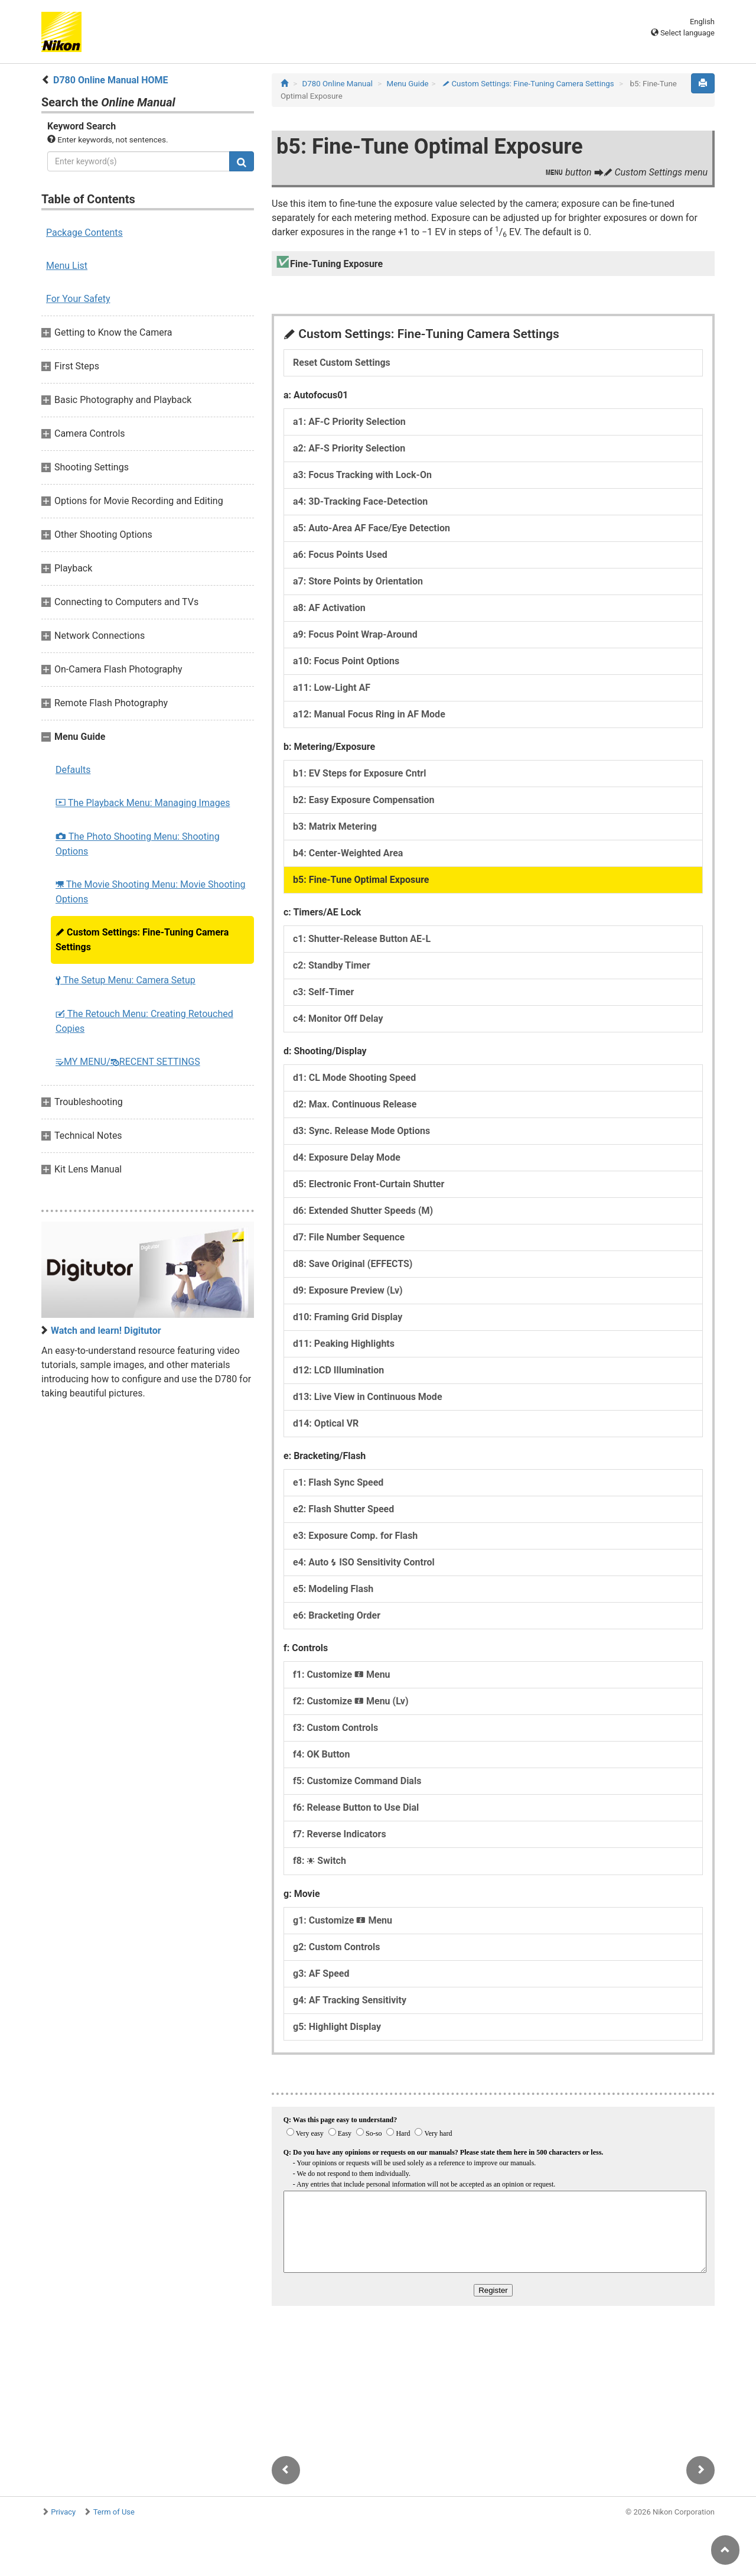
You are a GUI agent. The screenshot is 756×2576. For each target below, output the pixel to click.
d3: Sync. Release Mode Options (361, 1130)
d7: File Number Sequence (349, 1237)
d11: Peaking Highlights (344, 1343)
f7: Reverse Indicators (339, 1834)
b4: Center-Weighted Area (348, 853)
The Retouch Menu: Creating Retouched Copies (144, 1021)
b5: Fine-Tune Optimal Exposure (361, 879)
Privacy (63, 2511)
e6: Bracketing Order (336, 1615)
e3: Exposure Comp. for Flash (355, 1535)
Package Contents (84, 232)
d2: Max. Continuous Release (354, 1104)
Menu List (66, 265)
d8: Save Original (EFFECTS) (352, 1263)
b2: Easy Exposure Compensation (364, 799)
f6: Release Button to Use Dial (356, 1807)
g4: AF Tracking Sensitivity (349, 2000)
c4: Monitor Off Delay (338, 1018)
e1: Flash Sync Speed (338, 1482)
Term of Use (114, 2511)
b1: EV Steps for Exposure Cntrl (359, 773)
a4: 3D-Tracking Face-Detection (360, 501)
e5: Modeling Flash (333, 1588)
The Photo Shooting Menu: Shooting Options (138, 844)
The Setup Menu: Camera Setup (125, 980)
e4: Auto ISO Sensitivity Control (364, 1562)
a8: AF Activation (329, 607)
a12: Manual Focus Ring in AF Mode (369, 714)
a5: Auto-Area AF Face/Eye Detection (371, 528)
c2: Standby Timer (331, 965)
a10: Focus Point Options (346, 661)
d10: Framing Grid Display (347, 1317)
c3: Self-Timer (323, 992)
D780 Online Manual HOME (110, 80)
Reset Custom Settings (341, 362)
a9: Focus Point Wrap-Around (355, 634)
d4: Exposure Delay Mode (346, 1157)
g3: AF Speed (321, 1973)
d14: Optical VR (326, 1423)
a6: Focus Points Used (340, 554)
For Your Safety (78, 298)
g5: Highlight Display (337, 2026)
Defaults (73, 769)
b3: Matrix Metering (335, 826)
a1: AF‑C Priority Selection (349, 421)
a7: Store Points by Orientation (358, 581)
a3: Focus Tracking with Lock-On (362, 474)
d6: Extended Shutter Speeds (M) (363, 1210)
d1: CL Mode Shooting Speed (354, 1077)
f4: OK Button (321, 1754)
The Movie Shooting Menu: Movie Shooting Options (151, 892)
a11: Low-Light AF (331, 687)
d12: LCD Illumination (338, 1370)
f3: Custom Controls (335, 1727)
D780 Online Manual (337, 83)
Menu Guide (408, 83)
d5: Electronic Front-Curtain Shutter (368, 1184)
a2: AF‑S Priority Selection (349, 448)
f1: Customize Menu (341, 1674)
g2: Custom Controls (336, 1947)
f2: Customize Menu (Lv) (351, 1701)
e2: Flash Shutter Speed (343, 1509)
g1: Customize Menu (342, 1920)
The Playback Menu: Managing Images (143, 802)
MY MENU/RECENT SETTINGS (128, 1061)
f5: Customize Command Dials (357, 1780)
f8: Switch (319, 1860)
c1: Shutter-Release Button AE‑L (362, 938)
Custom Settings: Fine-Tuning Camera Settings (142, 940)
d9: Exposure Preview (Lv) (348, 1290)
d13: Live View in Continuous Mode (367, 1396)
